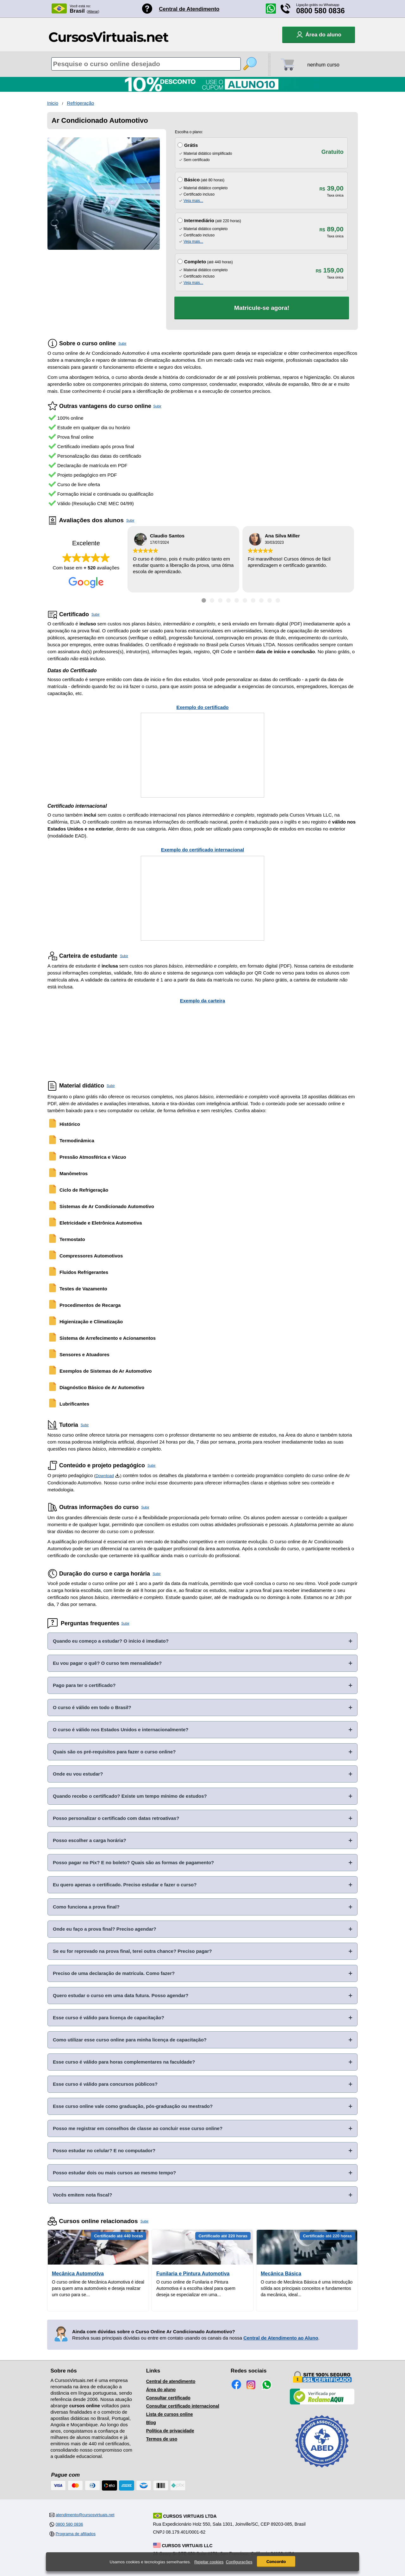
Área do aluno (161, 2389)
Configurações (239, 2562)
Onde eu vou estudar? (78, 1774)
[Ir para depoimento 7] (253, 600)
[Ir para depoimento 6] (245, 600)
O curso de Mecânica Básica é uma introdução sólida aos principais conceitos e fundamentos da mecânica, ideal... (306, 2288)
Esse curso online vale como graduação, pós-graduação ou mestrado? (133, 2106)
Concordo (276, 2561)
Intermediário (199, 220)
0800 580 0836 (320, 11)
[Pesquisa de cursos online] (146, 64)
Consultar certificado (168, 2397)
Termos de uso (162, 2438)
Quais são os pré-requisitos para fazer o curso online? (114, 1751)
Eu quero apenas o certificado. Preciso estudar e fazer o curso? (124, 1884)
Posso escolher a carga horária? (89, 1840)
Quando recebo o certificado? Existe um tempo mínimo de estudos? (130, 1796)
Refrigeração (80, 103)
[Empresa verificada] (322, 2403)
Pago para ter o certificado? (84, 1685)
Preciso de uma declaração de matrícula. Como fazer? (114, 1973)
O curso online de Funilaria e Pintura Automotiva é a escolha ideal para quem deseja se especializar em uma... (195, 2288)
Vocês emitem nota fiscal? (82, 2194)
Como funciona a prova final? (86, 1906)
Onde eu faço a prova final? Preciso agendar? (104, 1929)
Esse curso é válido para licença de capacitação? (108, 2017)
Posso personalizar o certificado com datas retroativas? (116, 1818)
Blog (151, 2422)
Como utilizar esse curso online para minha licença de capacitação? (130, 2039)
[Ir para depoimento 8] (261, 600)
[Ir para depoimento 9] (269, 600)
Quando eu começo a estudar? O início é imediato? (111, 1641)
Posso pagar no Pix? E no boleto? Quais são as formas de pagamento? (133, 1862)
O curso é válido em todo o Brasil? (92, 1707)
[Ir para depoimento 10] (278, 600)
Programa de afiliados (76, 2533)
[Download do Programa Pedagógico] (117, 1475)
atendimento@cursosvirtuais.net (85, 2514)
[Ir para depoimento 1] (204, 600)
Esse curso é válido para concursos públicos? (105, 2084)
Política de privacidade (170, 2430)
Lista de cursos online (169, 2414)
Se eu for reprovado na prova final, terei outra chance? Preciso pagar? (132, 1951)
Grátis (191, 145)
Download (105, 1475)
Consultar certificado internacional (182, 2406)
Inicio (52, 103)
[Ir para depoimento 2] (212, 600)
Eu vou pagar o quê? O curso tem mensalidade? (107, 1663)
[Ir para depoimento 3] (220, 600)
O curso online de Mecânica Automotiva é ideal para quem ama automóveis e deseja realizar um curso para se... (98, 2288)
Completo (195, 261)
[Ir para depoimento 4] (228, 600)
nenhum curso (323, 64)
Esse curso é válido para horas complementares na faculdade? (124, 2062)
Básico (192, 179)
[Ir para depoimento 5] (236, 600)
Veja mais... (193, 200)
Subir (122, 343)
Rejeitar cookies (209, 2562)
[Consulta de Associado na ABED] (322, 2470)
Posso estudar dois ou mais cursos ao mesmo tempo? (114, 2172)
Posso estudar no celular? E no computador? (104, 2150)
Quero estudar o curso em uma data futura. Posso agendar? (120, 1995)
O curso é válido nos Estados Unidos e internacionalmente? (120, 1729)
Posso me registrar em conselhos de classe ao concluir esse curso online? (137, 2128)
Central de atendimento (171, 2381)
